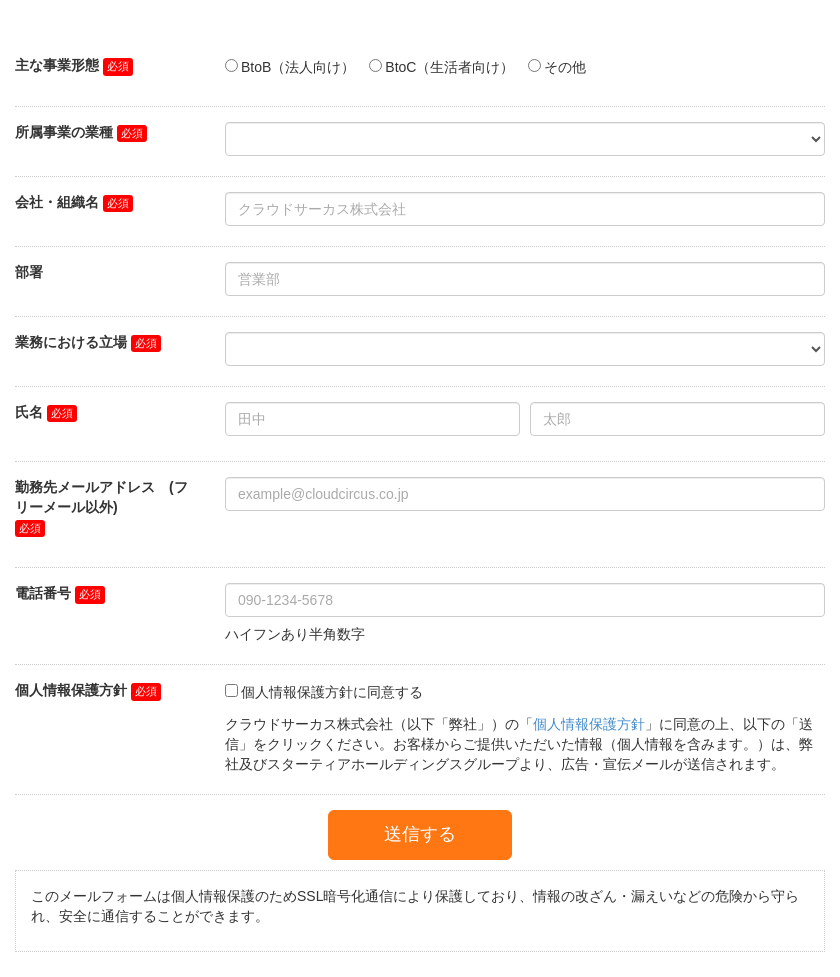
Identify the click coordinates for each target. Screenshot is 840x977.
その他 (565, 67)
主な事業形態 (57, 65)
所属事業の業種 (64, 132)
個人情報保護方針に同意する (332, 692)
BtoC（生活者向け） (449, 67)
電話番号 (43, 593)
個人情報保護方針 (71, 690)
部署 (29, 272)
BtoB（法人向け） (298, 67)
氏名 (29, 412)
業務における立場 (71, 342)
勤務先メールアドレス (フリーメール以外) (101, 497)
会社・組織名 (57, 202)
